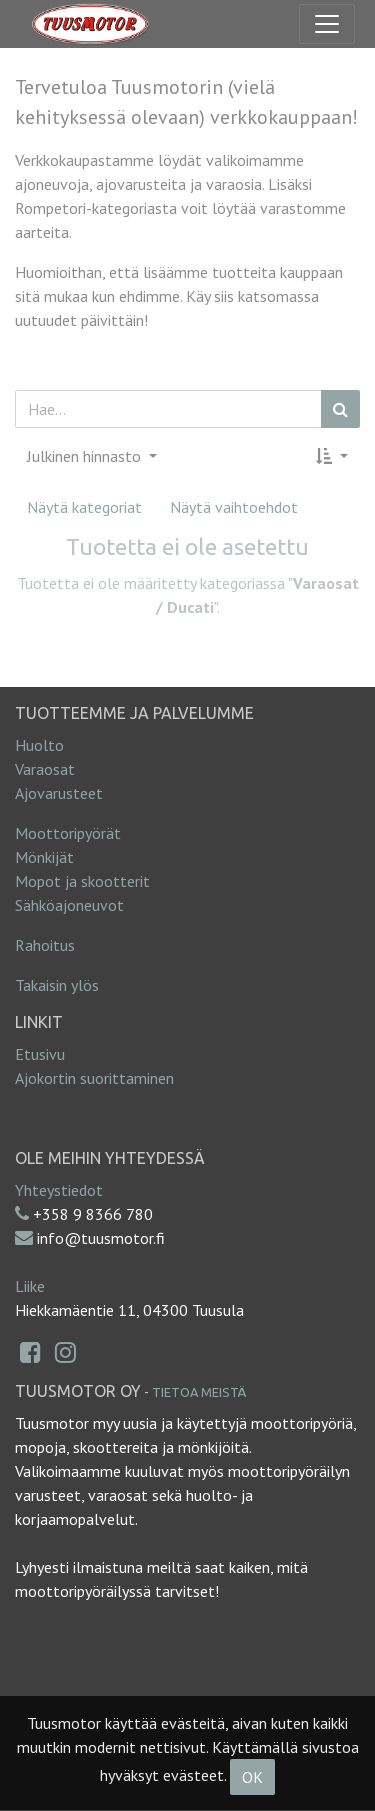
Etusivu (40, 1054)
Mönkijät (44, 857)
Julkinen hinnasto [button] (86, 456)
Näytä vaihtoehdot (234, 507)
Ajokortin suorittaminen (94, 1078)
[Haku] (340, 409)
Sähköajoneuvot (69, 905)
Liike (30, 1286)
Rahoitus (45, 945)
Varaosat (45, 769)
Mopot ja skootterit (82, 881)
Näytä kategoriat (84, 507)
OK (252, 1777)
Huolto (39, 745)
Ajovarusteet (59, 793)
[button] (332, 456)
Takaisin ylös (57, 985)
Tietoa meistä (199, 1392)
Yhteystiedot (59, 1190)
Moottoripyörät (68, 833)
